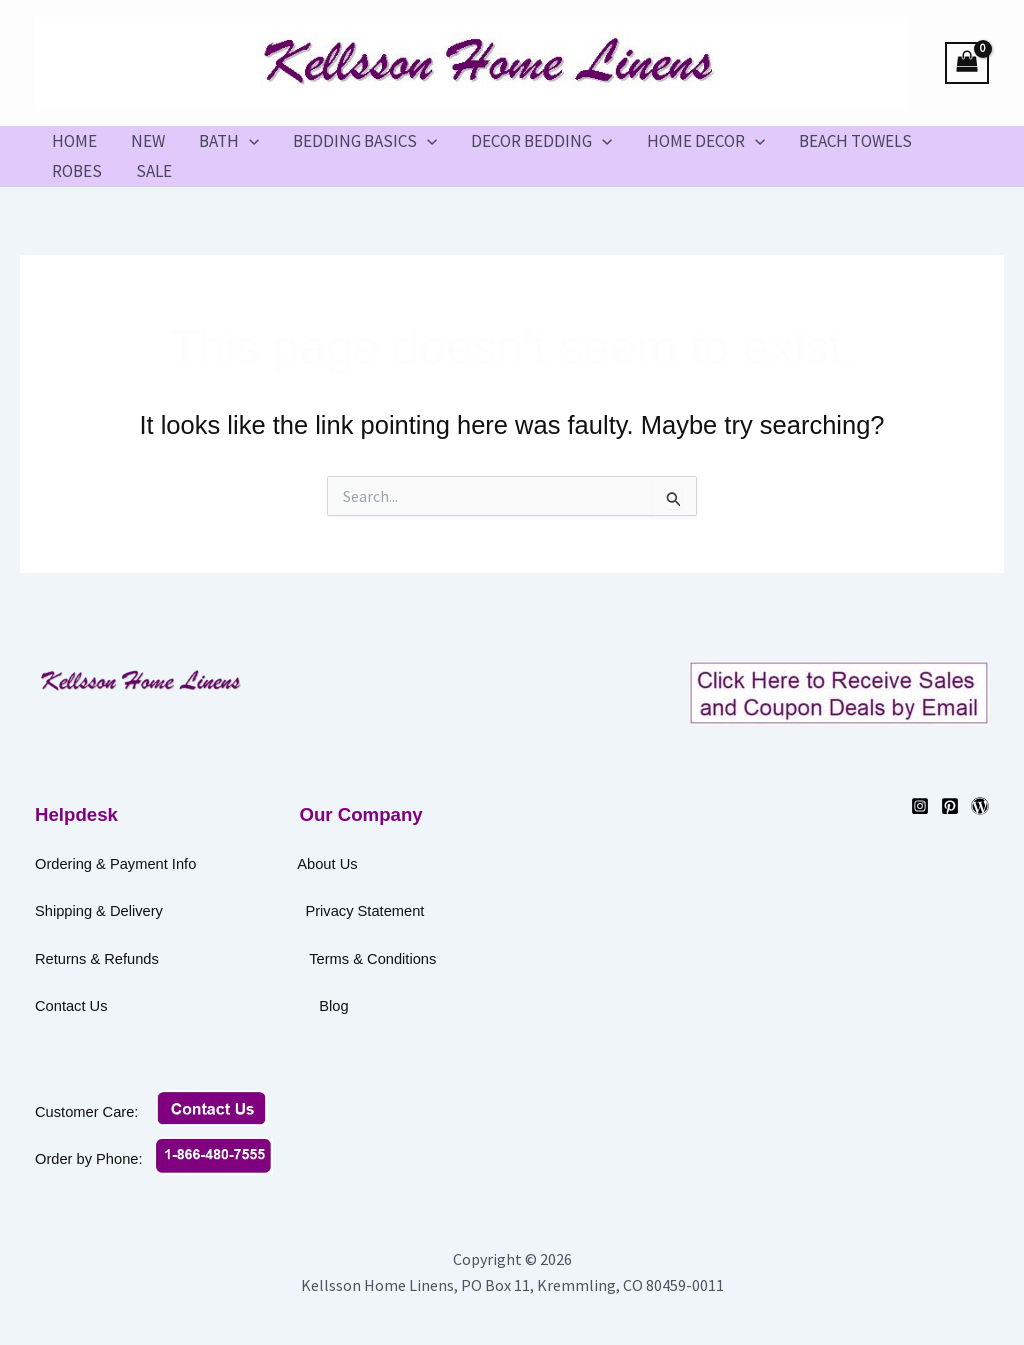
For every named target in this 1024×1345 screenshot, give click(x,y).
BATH (229, 141)
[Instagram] (920, 806)
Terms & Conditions (439, 959)
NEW (148, 141)
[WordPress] (980, 806)
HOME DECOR (706, 141)
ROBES (77, 171)
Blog (333, 1006)
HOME (74, 141)
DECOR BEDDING (541, 141)
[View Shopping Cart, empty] (967, 63)
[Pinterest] (950, 806)
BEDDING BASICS (365, 141)
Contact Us (173, 1006)
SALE (154, 171)
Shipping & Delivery (99, 911)
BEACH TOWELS (855, 141)
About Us (327, 864)
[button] (249, 141)
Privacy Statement (364, 911)
